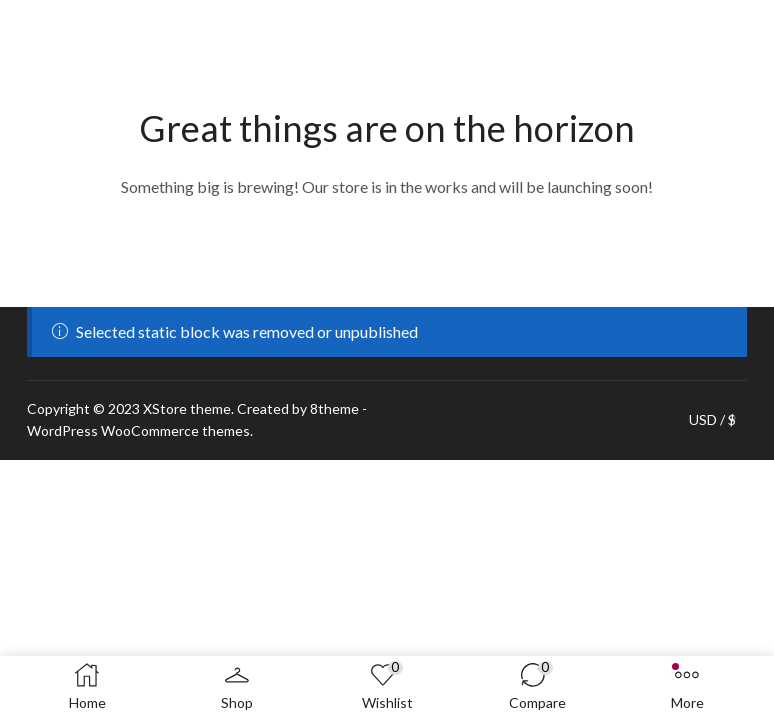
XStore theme (187, 408)
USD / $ (712, 420)
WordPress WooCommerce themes (138, 430)
